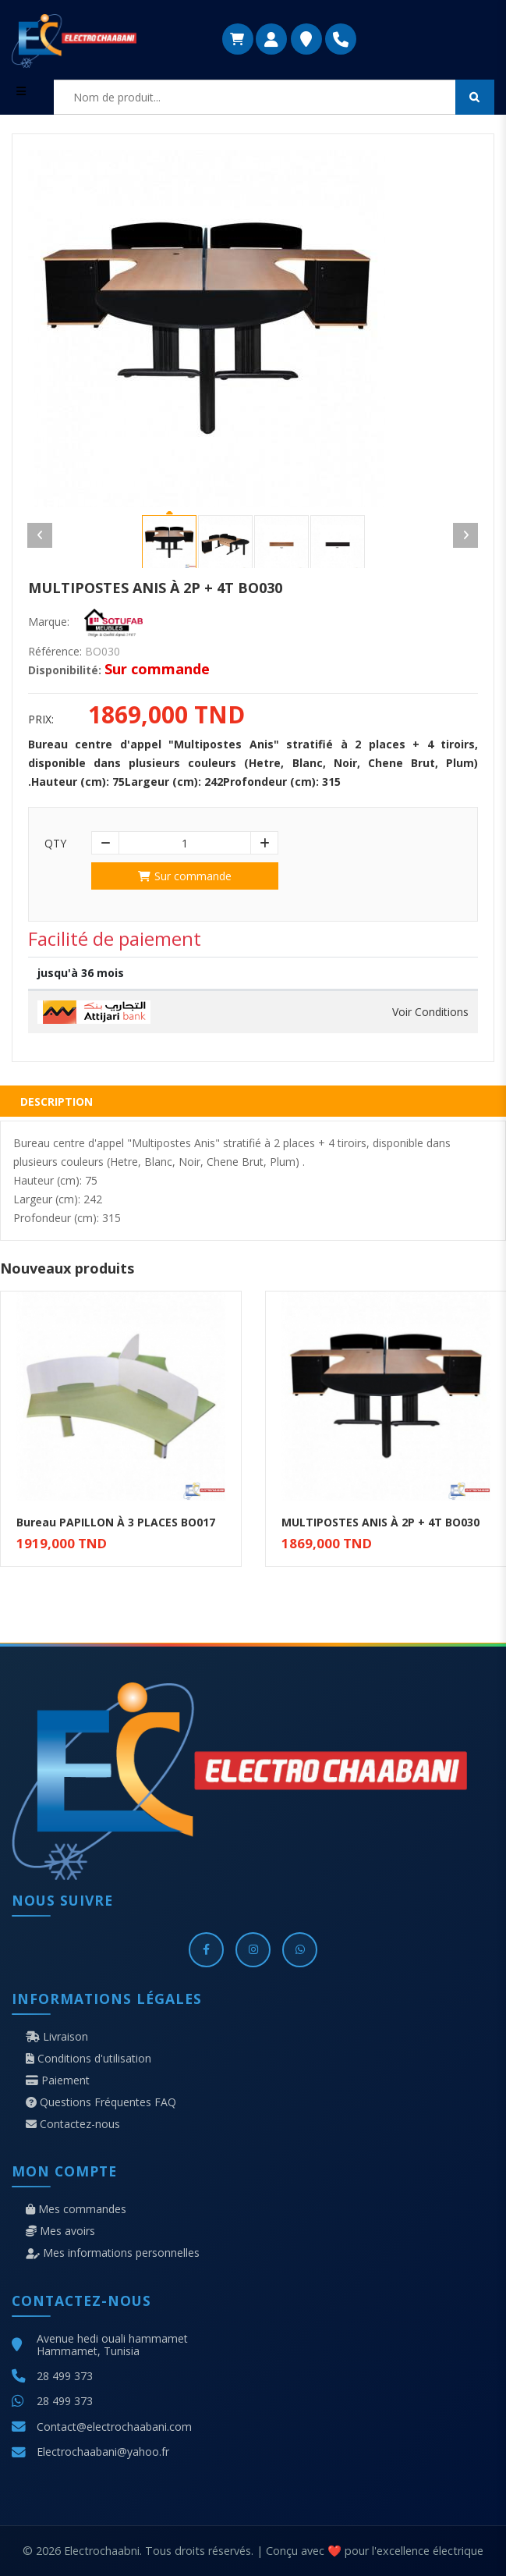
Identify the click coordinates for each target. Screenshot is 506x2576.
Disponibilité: (64, 670)
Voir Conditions (430, 1012)
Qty (55, 843)
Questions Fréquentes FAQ (101, 2102)
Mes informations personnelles (113, 2253)
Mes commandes (76, 2209)
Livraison (57, 2037)
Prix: (41, 719)
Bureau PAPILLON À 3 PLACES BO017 (115, 1522)
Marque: (48, 622)
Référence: (55, 651)
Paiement (58, 2080)
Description (56, 1101)
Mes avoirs (60, 2231)
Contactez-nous (73, 2124)
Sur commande (185, 876)
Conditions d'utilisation (88, 2058)
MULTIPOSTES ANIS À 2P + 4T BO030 (380, 1522)
